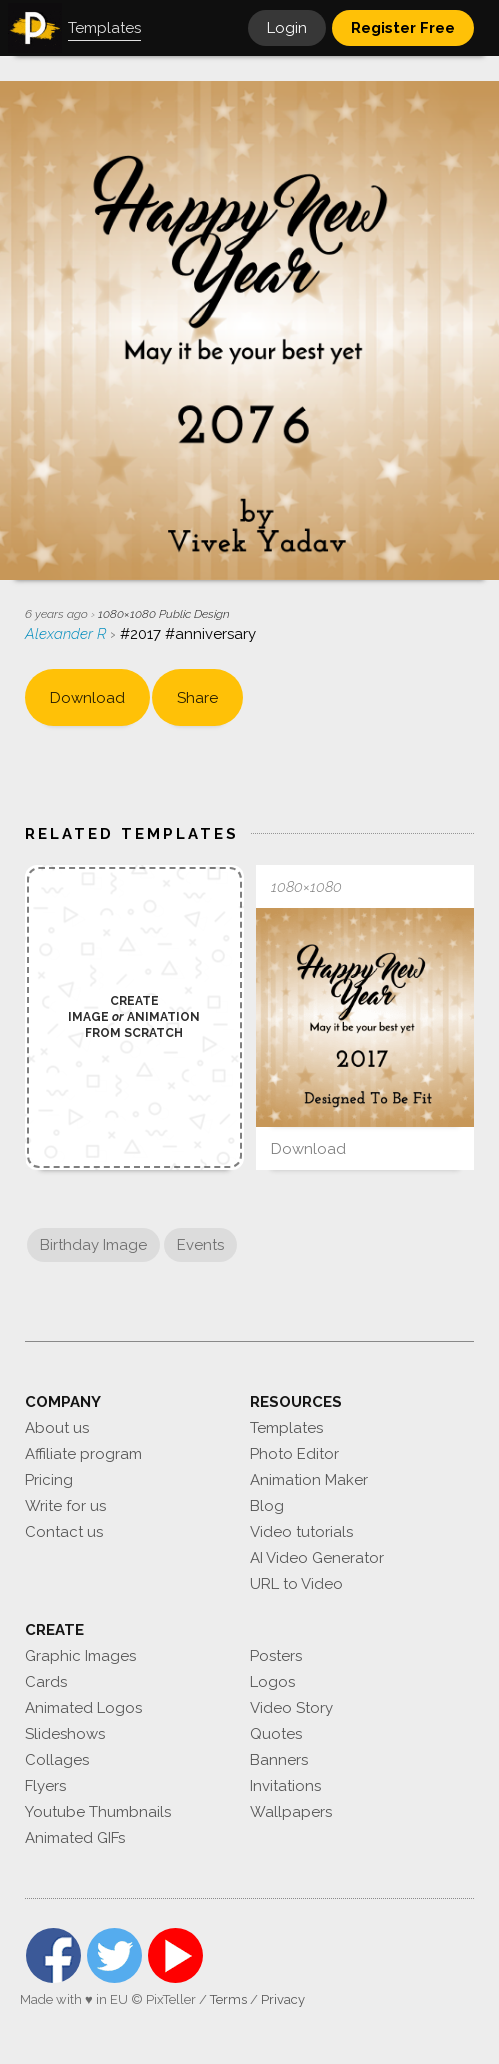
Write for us (65, 1506)
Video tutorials (301, 1532)
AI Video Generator (317, 1558)
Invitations (285, 1786)
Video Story (291, 1708)
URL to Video (296, 1584)
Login (287, 28)
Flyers (45, 1786)
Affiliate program (83, 1454)
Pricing (49, 1480)
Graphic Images (80, 1656)
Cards (46, 1682)
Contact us (64, 1532)
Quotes (276, 1734)
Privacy (283, 1999)
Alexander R (67, 634)
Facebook (53, 1955)
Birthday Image (93, 1245)
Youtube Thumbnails (98, 1812)
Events (200, 1245)
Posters (276, 1656)
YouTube (175, 1955)
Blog (267, 1506)
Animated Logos (83, 1708)
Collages (57, 1760)
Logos (272, 1682)
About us (57, 1428)
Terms (228, 1999)
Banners (279, 1760)
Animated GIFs (75, 1838)
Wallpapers (291, 1812)
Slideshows (65, 1734)
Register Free (403, 28)
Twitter (114, 1955)
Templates (286, 1428)
